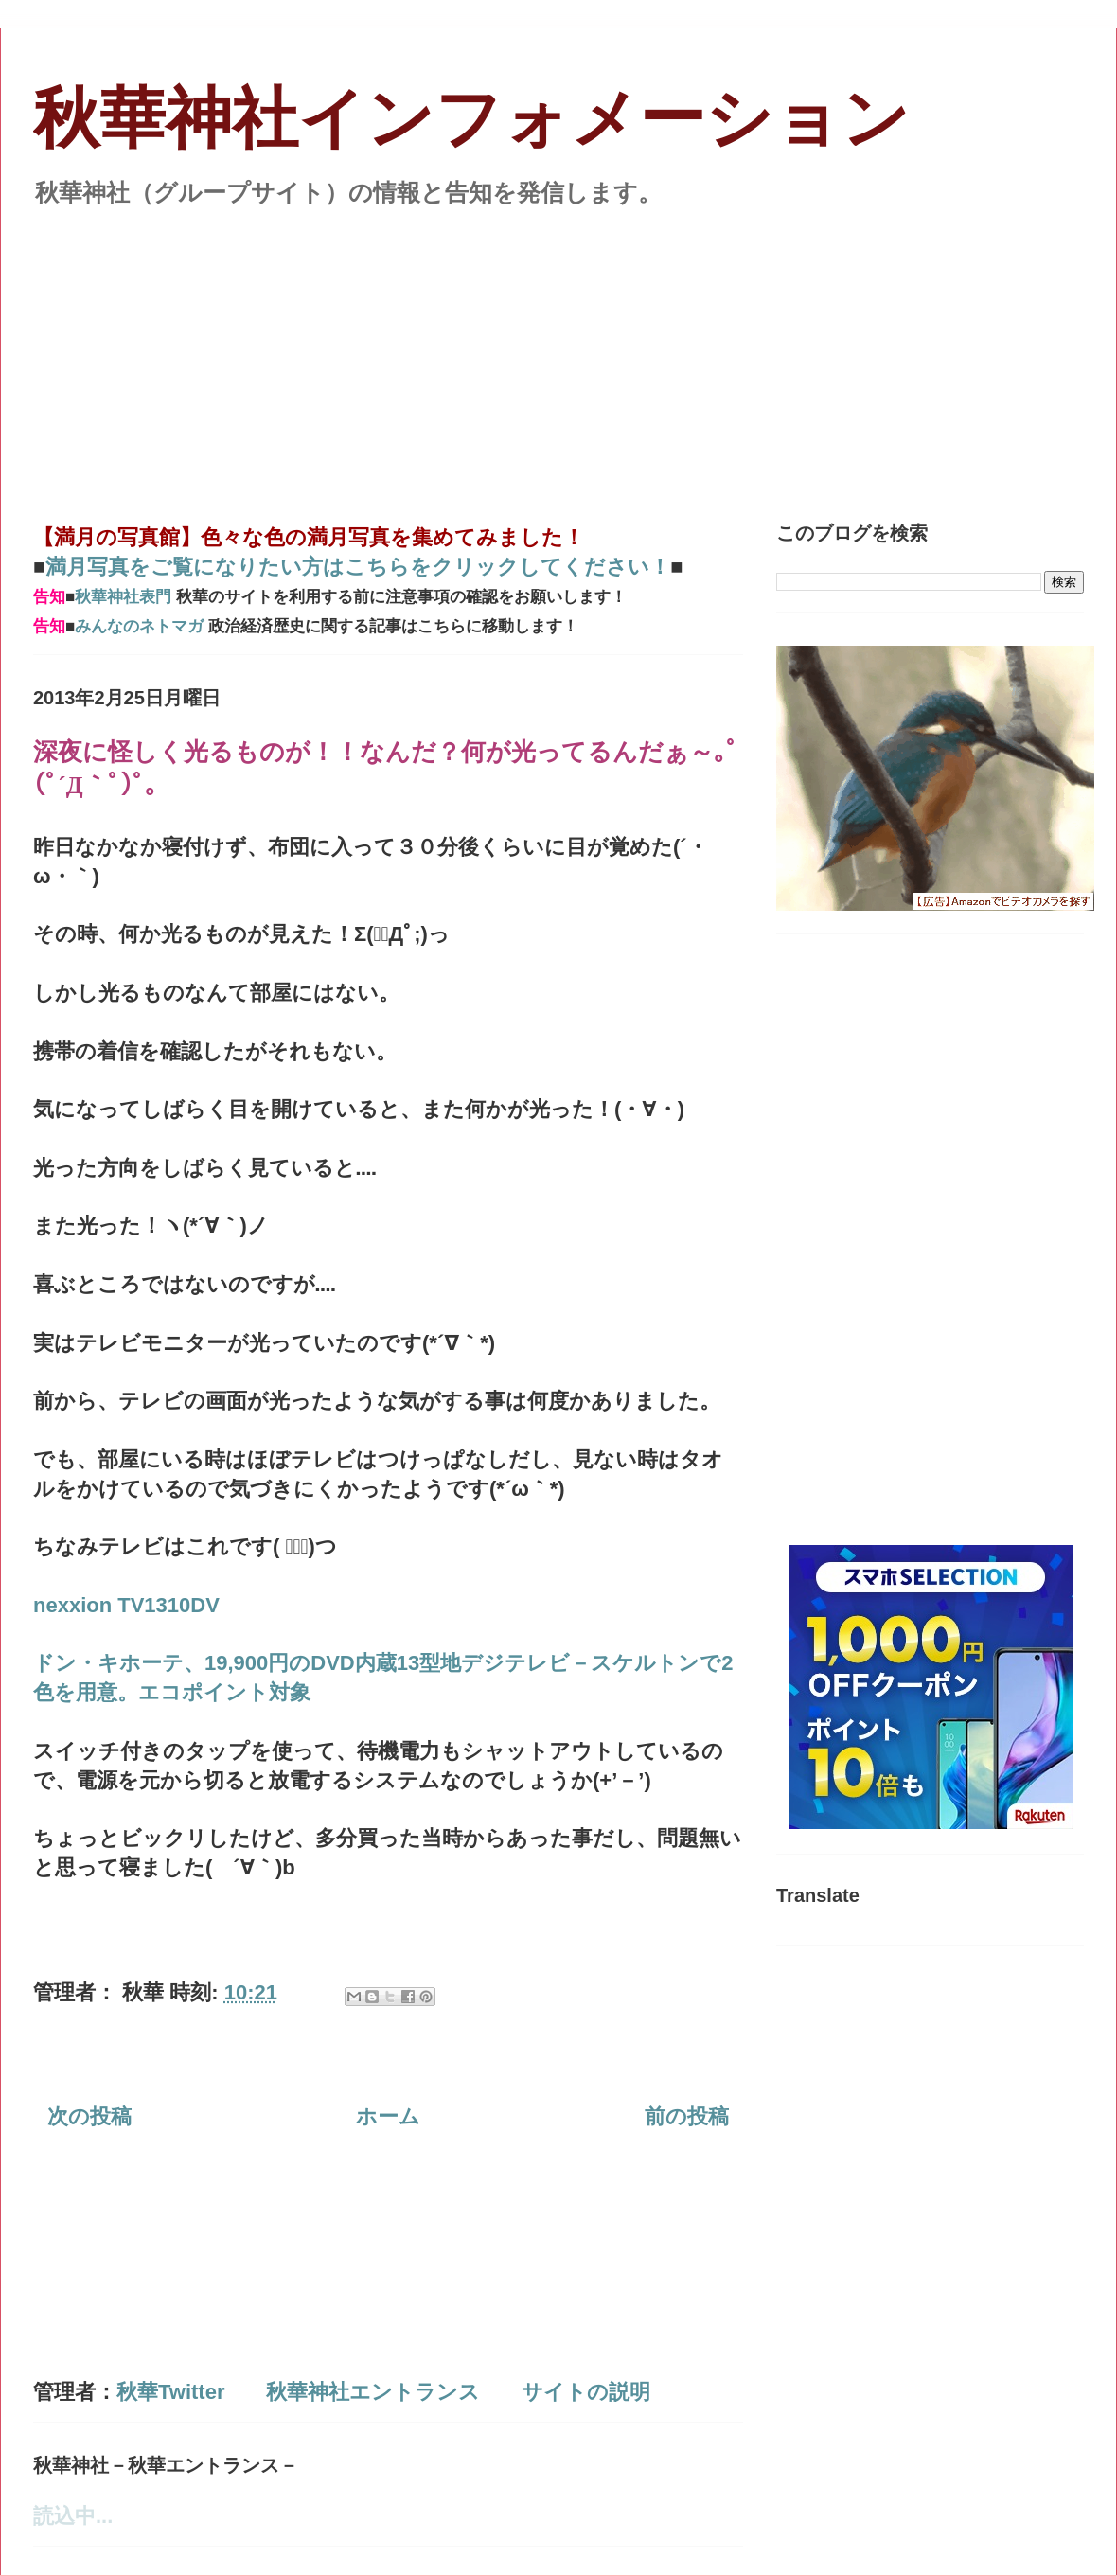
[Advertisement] (559, 354)
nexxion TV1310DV (126, 1605)
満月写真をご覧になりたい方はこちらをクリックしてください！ (357, 566)
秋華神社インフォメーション (471, 118)
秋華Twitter (170, 2392)
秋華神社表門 (123, 597)
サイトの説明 (586, 2392)
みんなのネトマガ (139, 626)
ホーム (388, 2116)
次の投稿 (89, 2116)
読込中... (73, 2516)
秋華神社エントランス (373, 2392)
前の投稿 (687, 2116)
